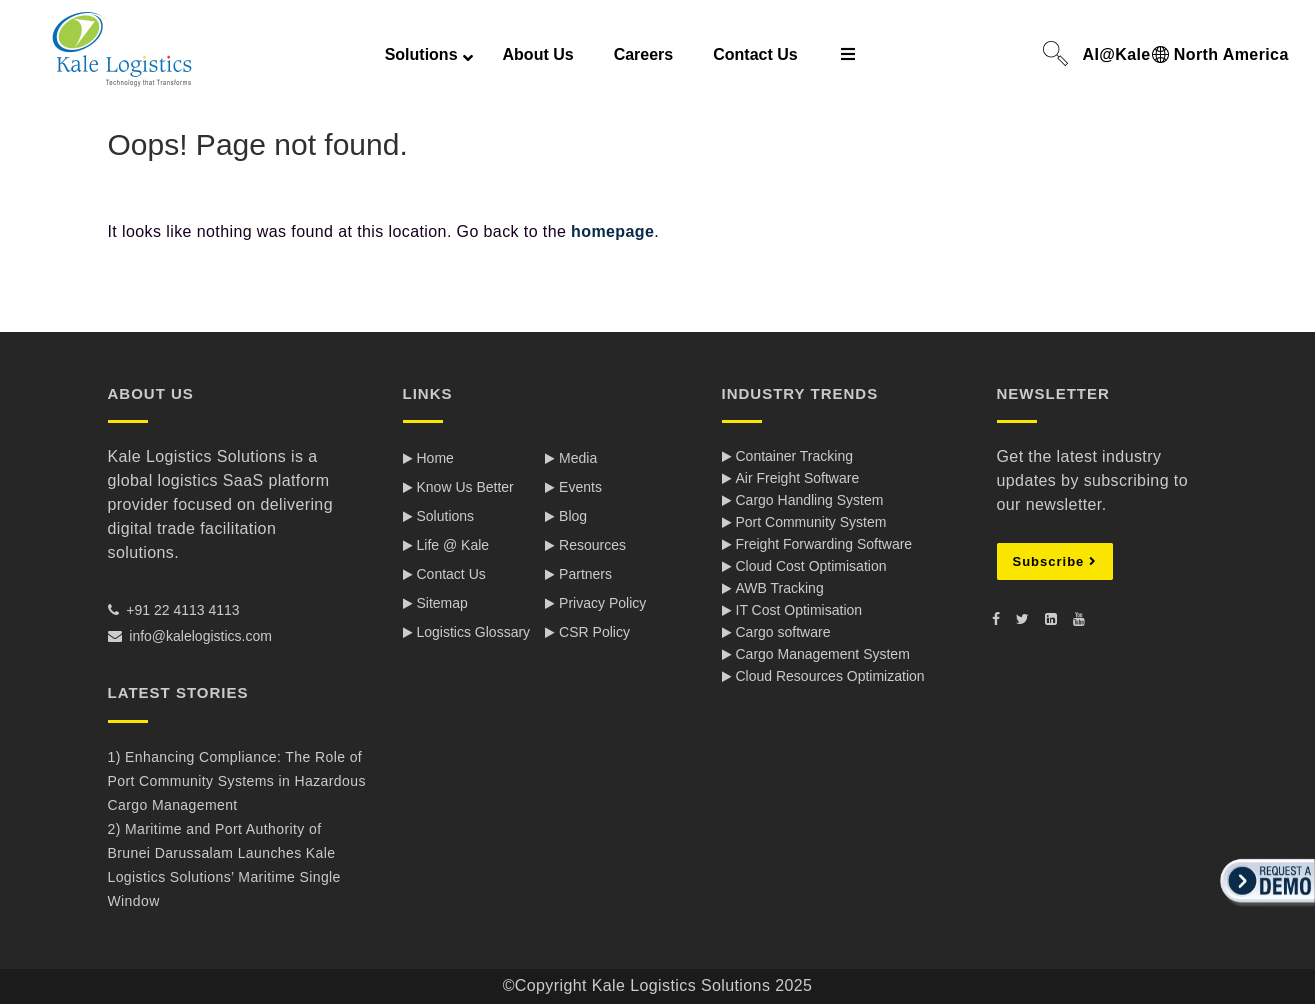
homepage (612, 231)
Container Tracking (795, 456)
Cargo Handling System (810, 500)
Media (578, 458)
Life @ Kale (453, 545)
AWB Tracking (780, 588)
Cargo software (783, 632)
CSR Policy (594, 632)
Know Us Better (465, 487)
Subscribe (1055, 561)
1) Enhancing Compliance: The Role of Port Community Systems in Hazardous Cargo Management (237, 781)
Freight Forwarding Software (824, 544)
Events (580, 487)
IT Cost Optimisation (799, 610)
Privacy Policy (602, 603)
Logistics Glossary (474, 632)
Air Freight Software (798, 478)
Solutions (446, 516)
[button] (1265, 908)
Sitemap (442, 603)
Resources (592, 545)
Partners (585, 574)
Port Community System (811, 522)
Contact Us (451, 574)
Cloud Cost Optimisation (811, 566)
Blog (573, 516)
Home (435, 458)
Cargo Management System (823, 654)
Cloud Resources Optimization (830, 676)
